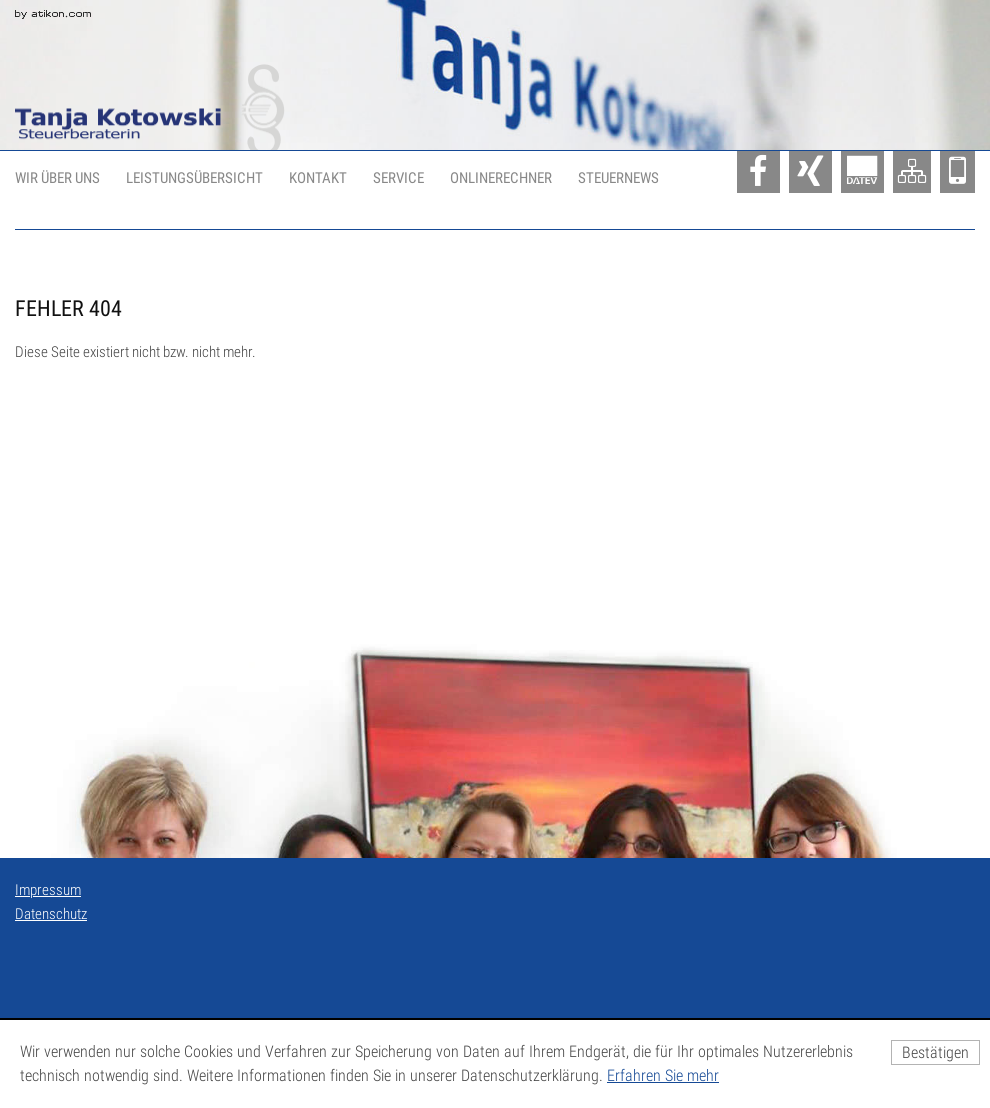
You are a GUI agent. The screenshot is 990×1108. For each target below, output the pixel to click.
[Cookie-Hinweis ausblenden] (935, 1052)
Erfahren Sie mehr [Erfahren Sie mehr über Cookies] (663, 1075)
